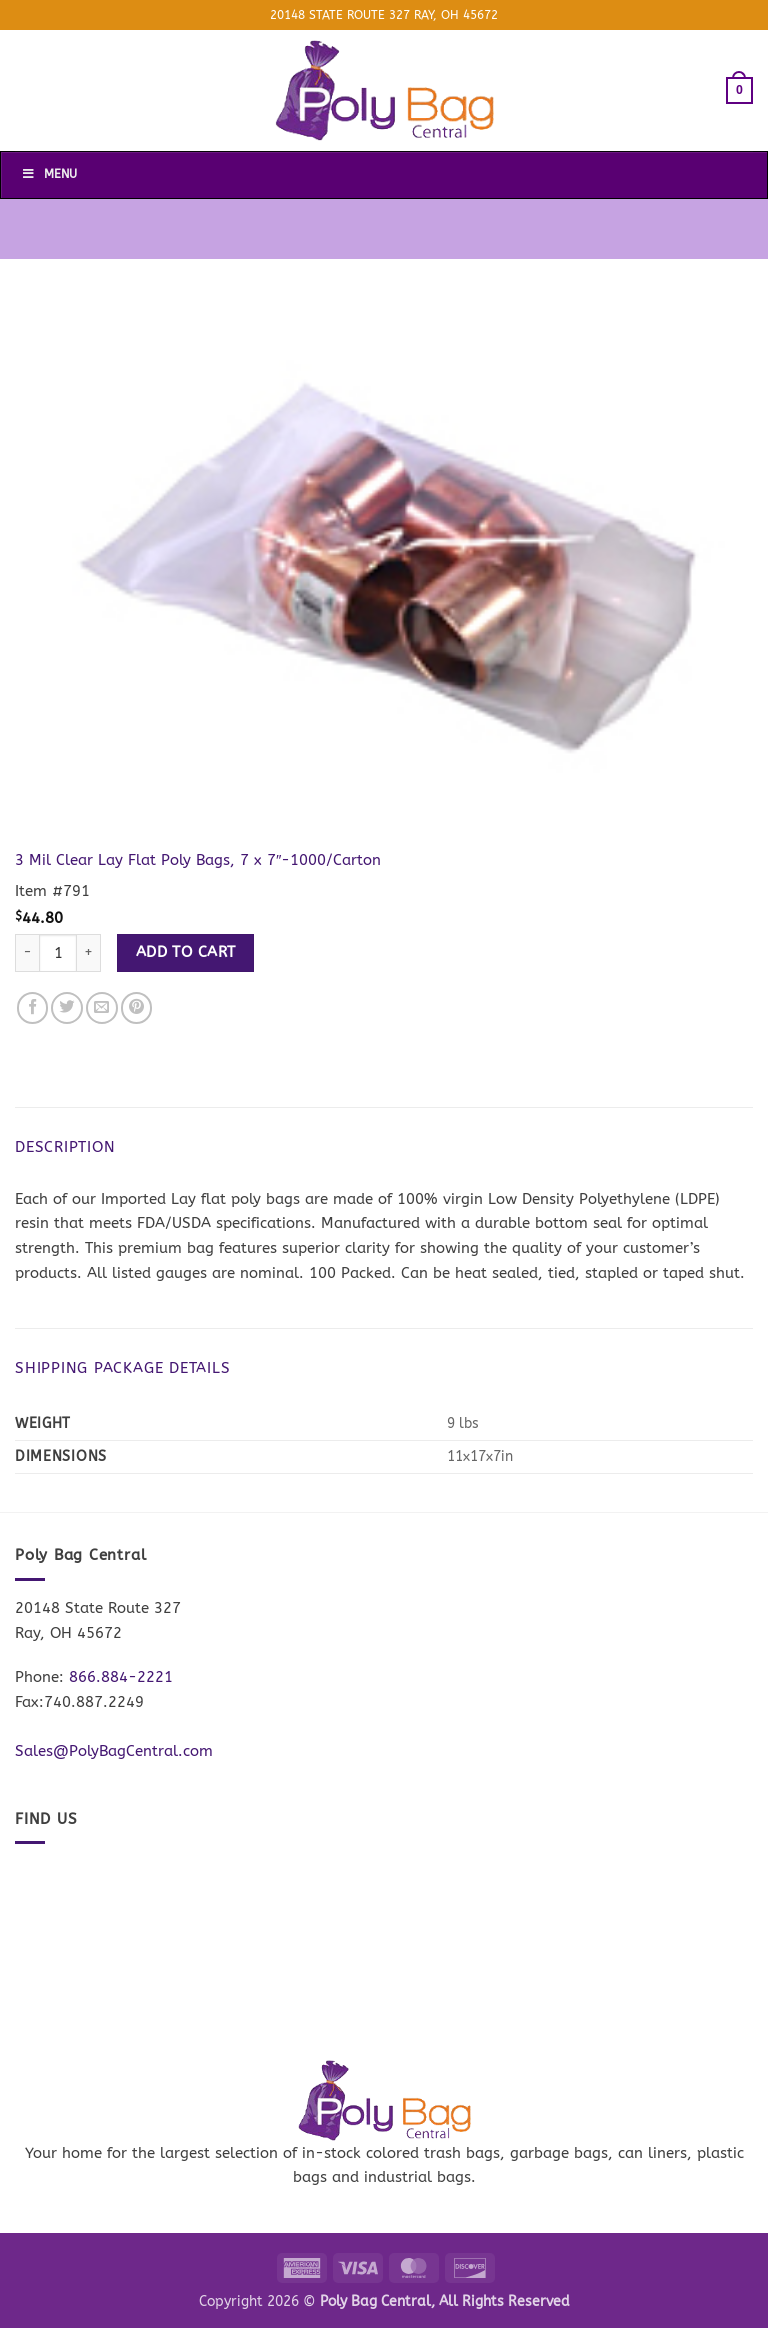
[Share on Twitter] (67, 1008)
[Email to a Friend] (102, 1008)
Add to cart (186, 952)
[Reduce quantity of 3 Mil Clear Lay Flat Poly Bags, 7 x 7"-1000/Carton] (27, 953)
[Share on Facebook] (33, 1008)
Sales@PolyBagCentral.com (114, 1751)
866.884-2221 (121, 1677)
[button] (739, 90)
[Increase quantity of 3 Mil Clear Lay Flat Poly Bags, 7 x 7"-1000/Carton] (89, 953)
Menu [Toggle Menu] (49, 174)
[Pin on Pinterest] (137, 1008)
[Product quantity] (58, 953)
